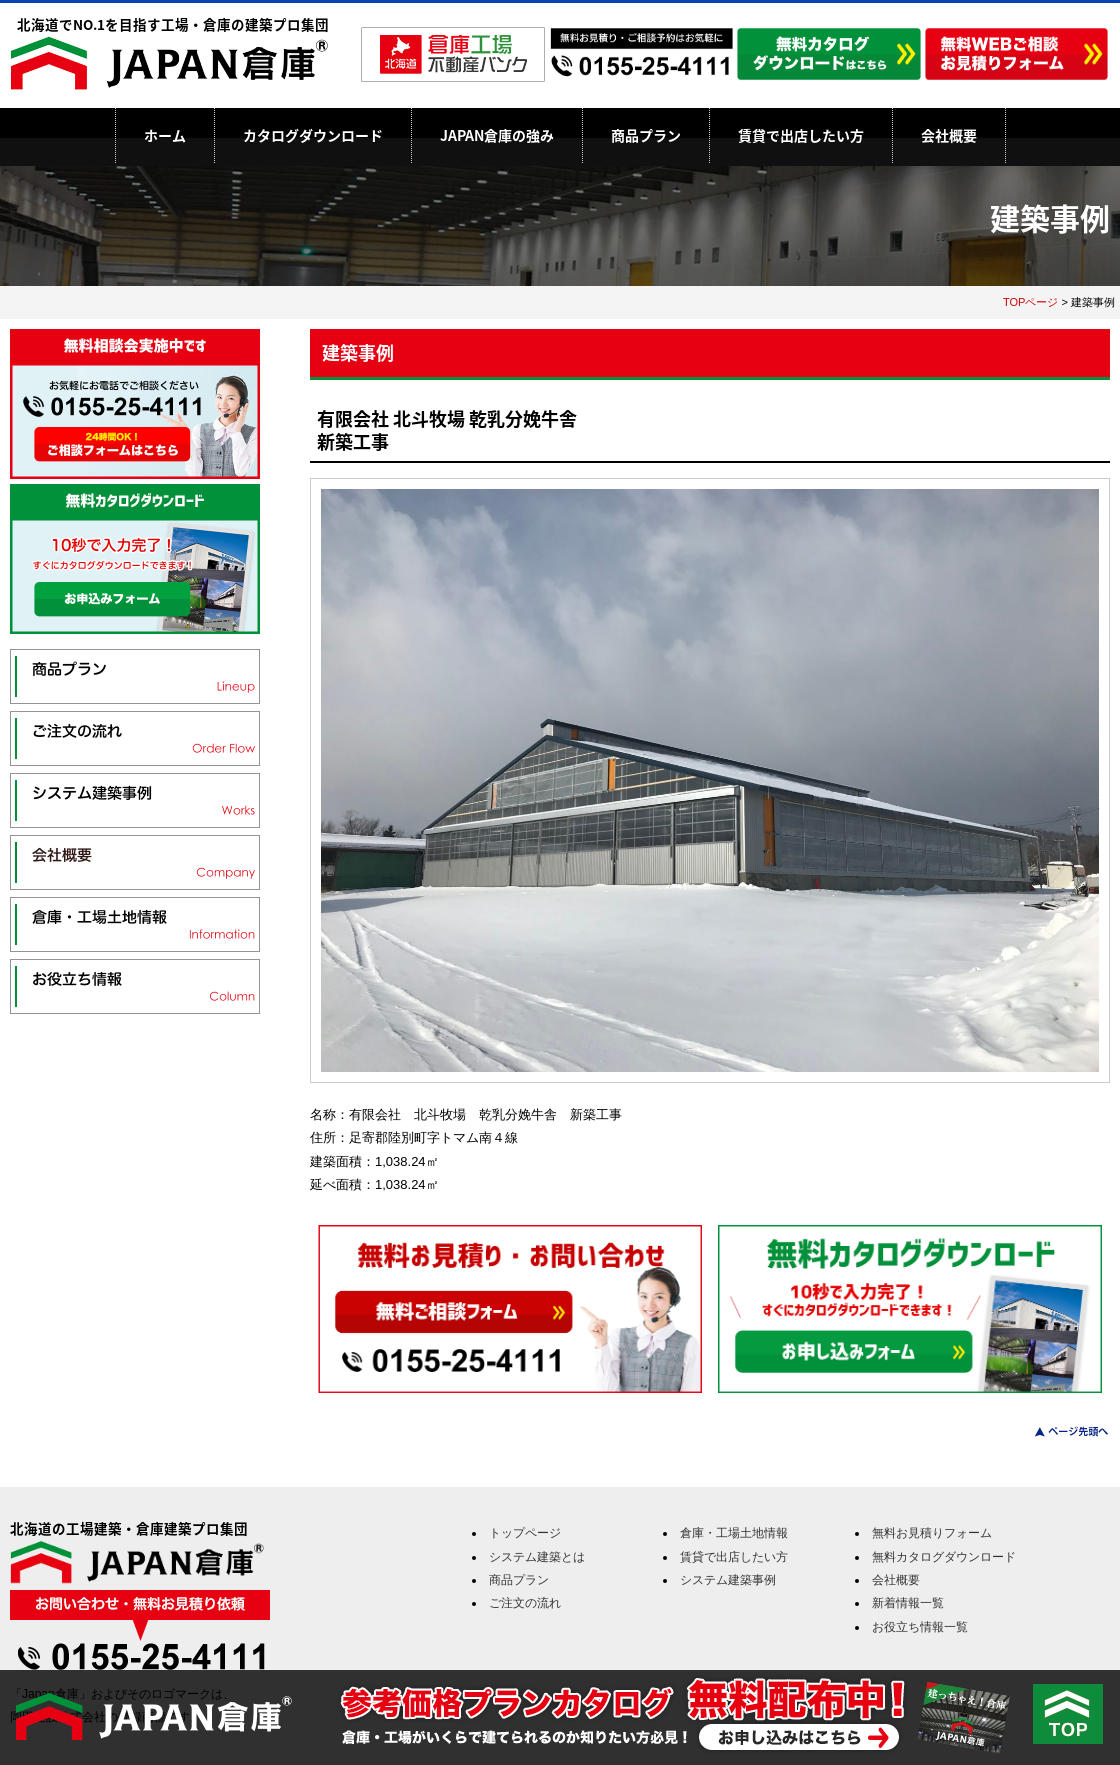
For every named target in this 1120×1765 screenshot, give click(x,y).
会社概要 (949, 135)
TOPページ (1031, 302)
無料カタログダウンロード (944, 1557)
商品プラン (646, 135)
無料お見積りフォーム (932, 1533)
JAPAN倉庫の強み (497, 135)
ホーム (165, 135)
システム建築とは (537, 1557)
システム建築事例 (728, 1580)
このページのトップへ (1059, 1431)
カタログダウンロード (313, 135)
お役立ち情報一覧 (920, 1627)
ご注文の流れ (525, 1603)
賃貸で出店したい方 (801, 135)
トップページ (525, 1533)
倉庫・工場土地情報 (734, 1533)
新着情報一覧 (908, 1603)
